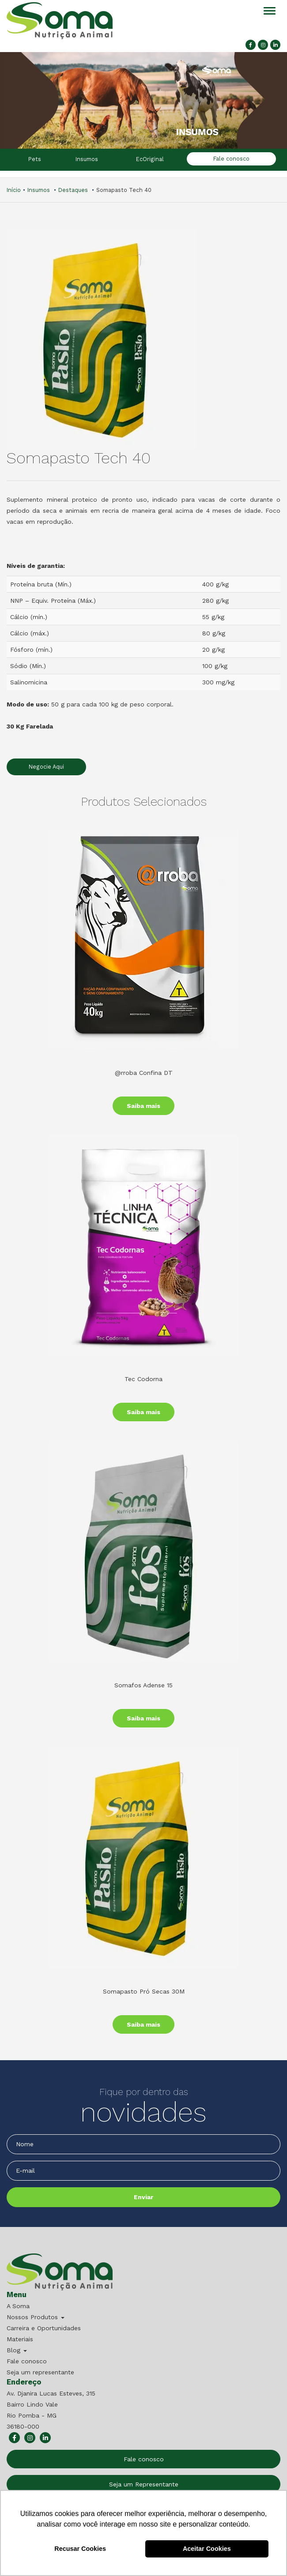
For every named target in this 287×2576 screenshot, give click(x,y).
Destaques (73, 190)
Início (14, 190)
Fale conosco (231, 158)
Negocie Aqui (46, 766)
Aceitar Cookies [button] (207, 2548)
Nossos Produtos (35, 2317)
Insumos (87, 159)
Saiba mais (143, 1105)
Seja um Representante (143, 2484)
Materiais (20, 2339)
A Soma (18, 2305)
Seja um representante (40, 2372)
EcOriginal (150, 159)
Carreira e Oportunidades (44, 2328)
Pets (34, 159)
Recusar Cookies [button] (80, 2548)
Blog (17, 2350)
